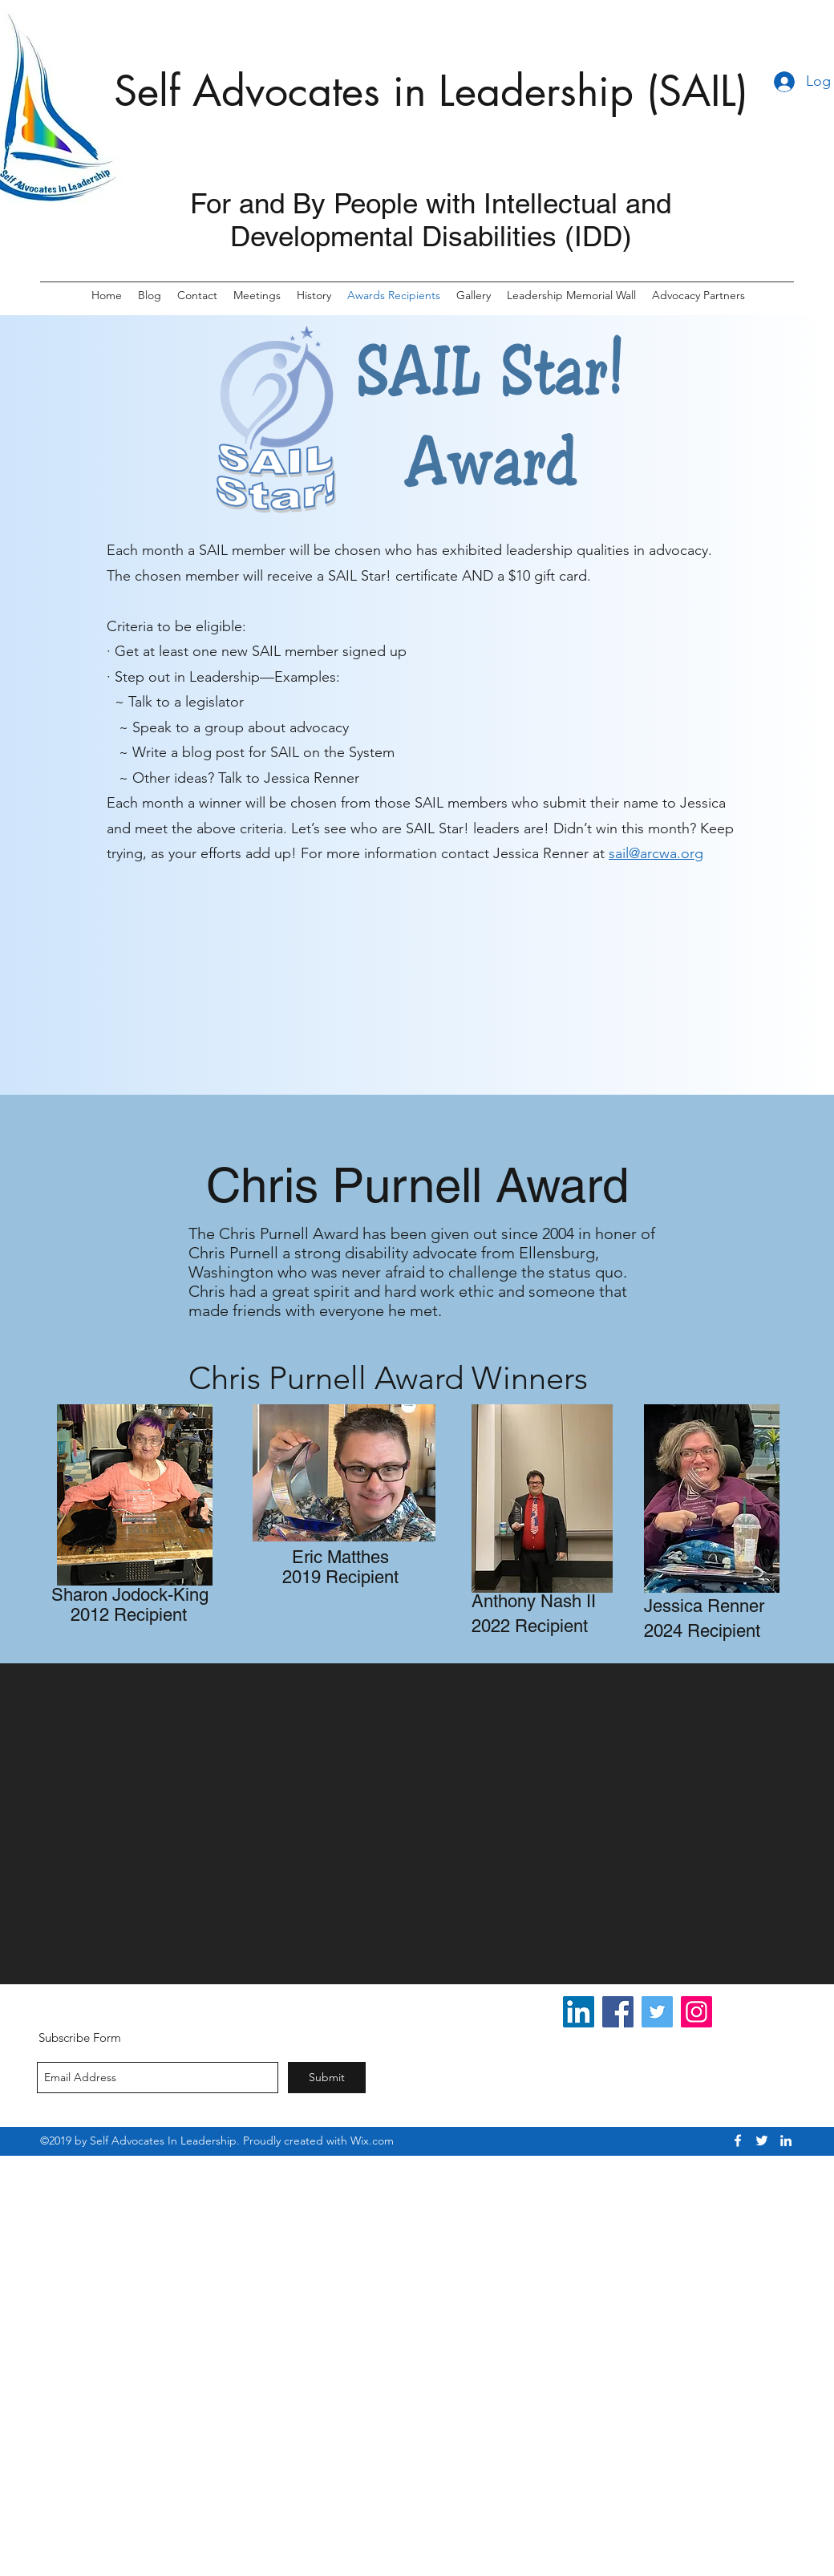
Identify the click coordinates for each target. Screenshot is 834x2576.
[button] (698, 295)
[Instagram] (696, 2011)
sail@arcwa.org (656, 853)
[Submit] (327, 2077)
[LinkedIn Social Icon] (578, 2011)
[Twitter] (657, 2011)
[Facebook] (618, 2011)
